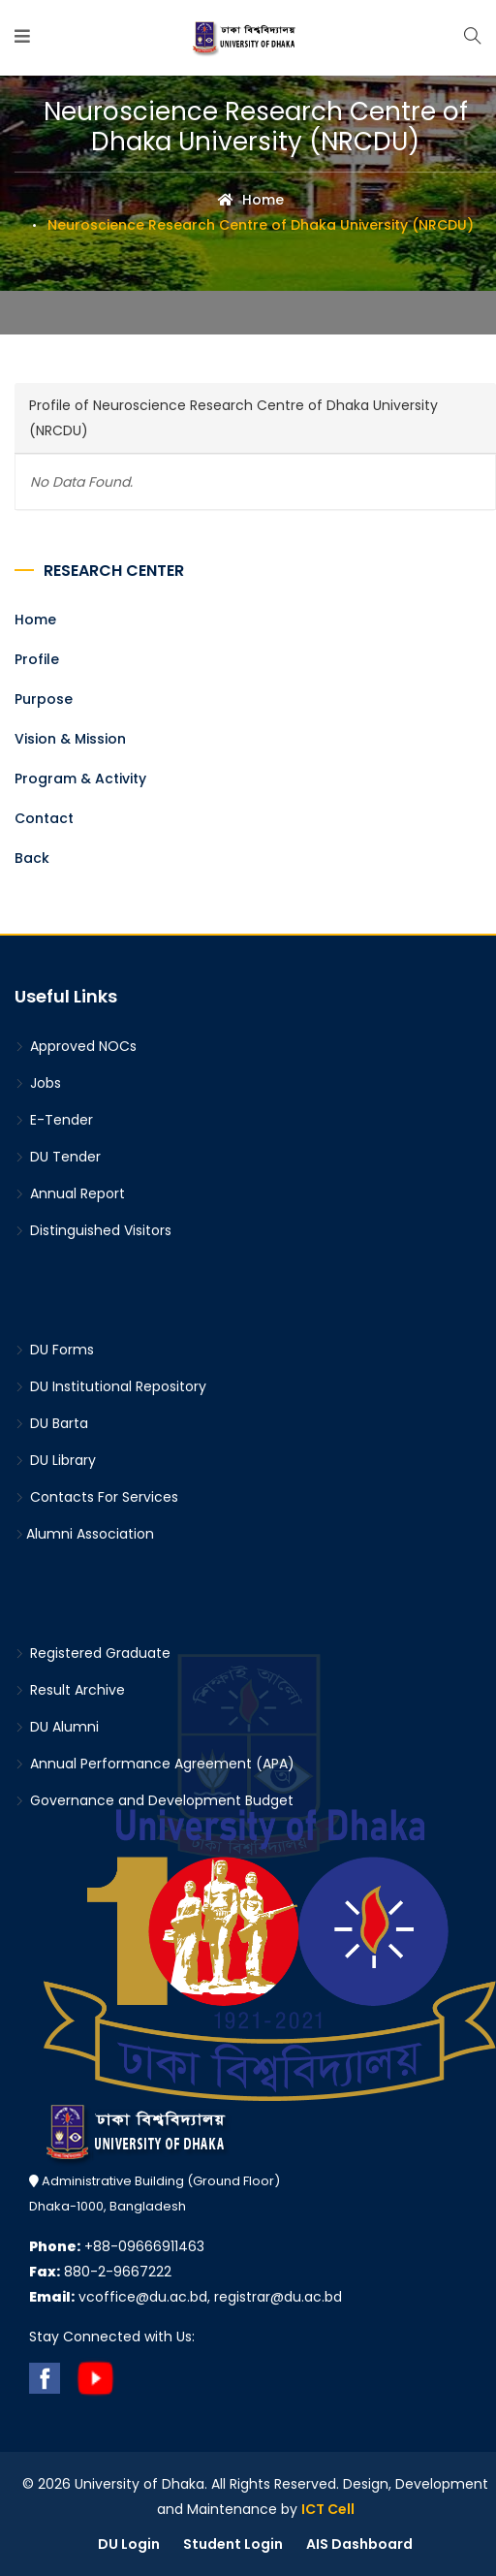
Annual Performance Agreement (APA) (154, 1763)
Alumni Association (84, 1533)
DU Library (55, 1460)
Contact (44, 818)
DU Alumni (57, 1726)
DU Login (129, 2544)
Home (251, 199)
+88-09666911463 (116, 2246)
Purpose (44, 699)
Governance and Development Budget (154, 1800)
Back (32, 858)
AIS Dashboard (359, 2544)
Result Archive (70, 1690)
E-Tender (54, 1119)
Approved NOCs (76, 1046)
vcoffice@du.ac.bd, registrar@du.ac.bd (185, 2296)
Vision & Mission (70, 738)
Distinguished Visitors (93, 1230)
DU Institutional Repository (110, 1386)
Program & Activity (80, 778)
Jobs (38, 1083)
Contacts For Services (96, 1497)
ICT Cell (328, 2509)
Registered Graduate (92, 1653)
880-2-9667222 (100, 2271)
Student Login (233, 2544)
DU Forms (54, 1349)
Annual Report (70, 1193)
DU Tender (58, 1156)
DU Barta (51, 1423)
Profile (37, 659)
